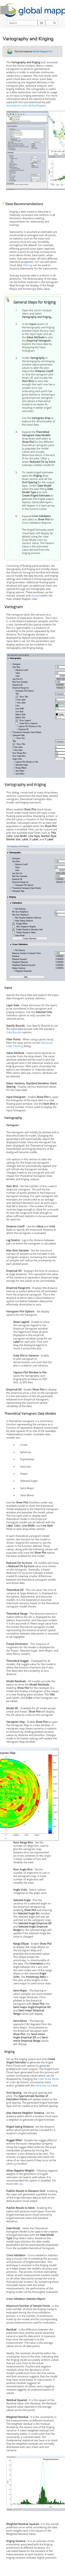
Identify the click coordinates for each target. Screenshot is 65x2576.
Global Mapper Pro (42, 51)
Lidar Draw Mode (48, 2079)
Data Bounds (14, 1032)
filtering (27, 265)
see (21, 2183)
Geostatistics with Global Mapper (26, 105)
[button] (41, 22)
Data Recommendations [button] (23, 203)
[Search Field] (32, 22)
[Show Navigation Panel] (4, 10)
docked (35, 595)
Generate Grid (43, 2085)
